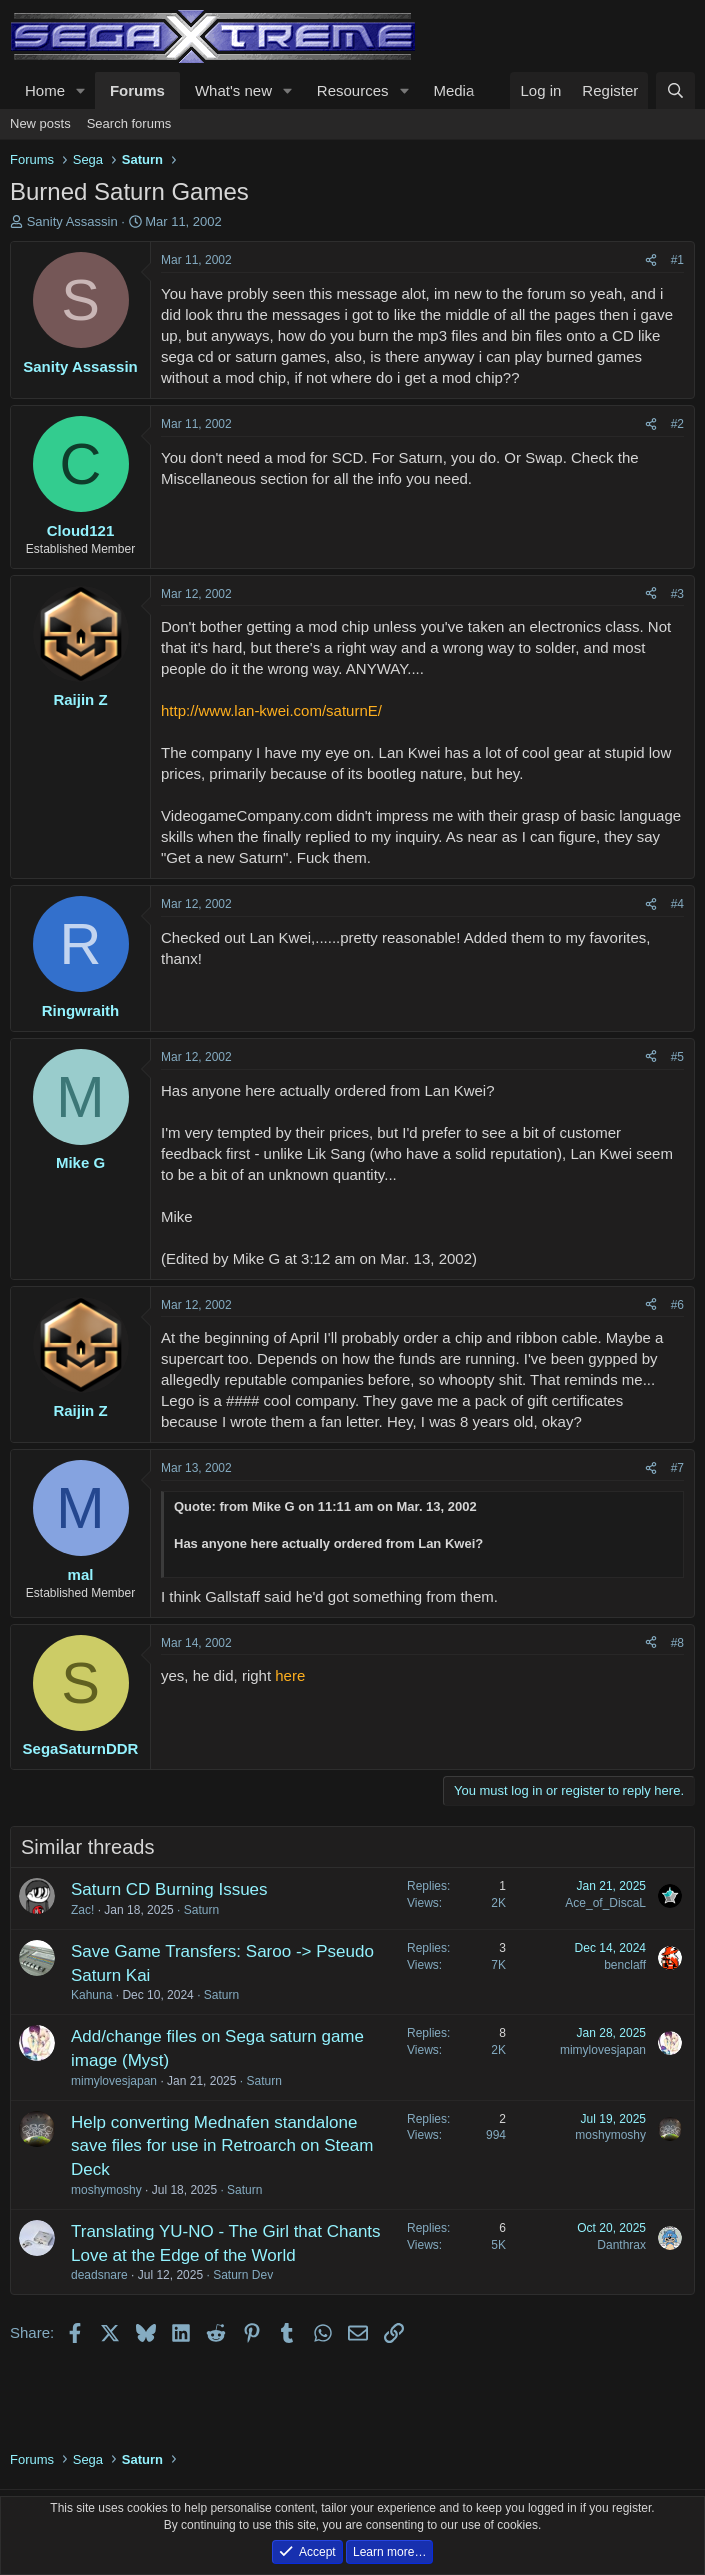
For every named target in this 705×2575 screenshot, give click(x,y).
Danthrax (621, 2245)
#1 (677, 260)
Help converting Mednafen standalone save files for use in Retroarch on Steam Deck (222, 2146)
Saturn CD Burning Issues (169, 1889)
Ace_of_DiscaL (605, 1903)
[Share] (651, 260)
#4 (677, 904)
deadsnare (99, 2275)
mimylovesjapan (114, 2081)
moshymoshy (106, 2190)
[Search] (675, 90)
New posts (40, 123)
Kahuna (91, 1995)
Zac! (82, 1910)
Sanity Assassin (72, 221)
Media (453, 90)
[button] (81, 90)
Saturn (201, 1910)
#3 (677, 594)
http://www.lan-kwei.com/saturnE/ (271, 710)
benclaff (625, 1965)
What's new (233, 90)
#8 (677, 1643)
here (290, 1675)
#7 (677, 1468)
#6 (677, 1305)
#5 (677, 1057)
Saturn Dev (243, 2275)
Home (45, 90)
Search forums (129, 123)
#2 (677, 424)
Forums (137, 90)
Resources (353, 90)
